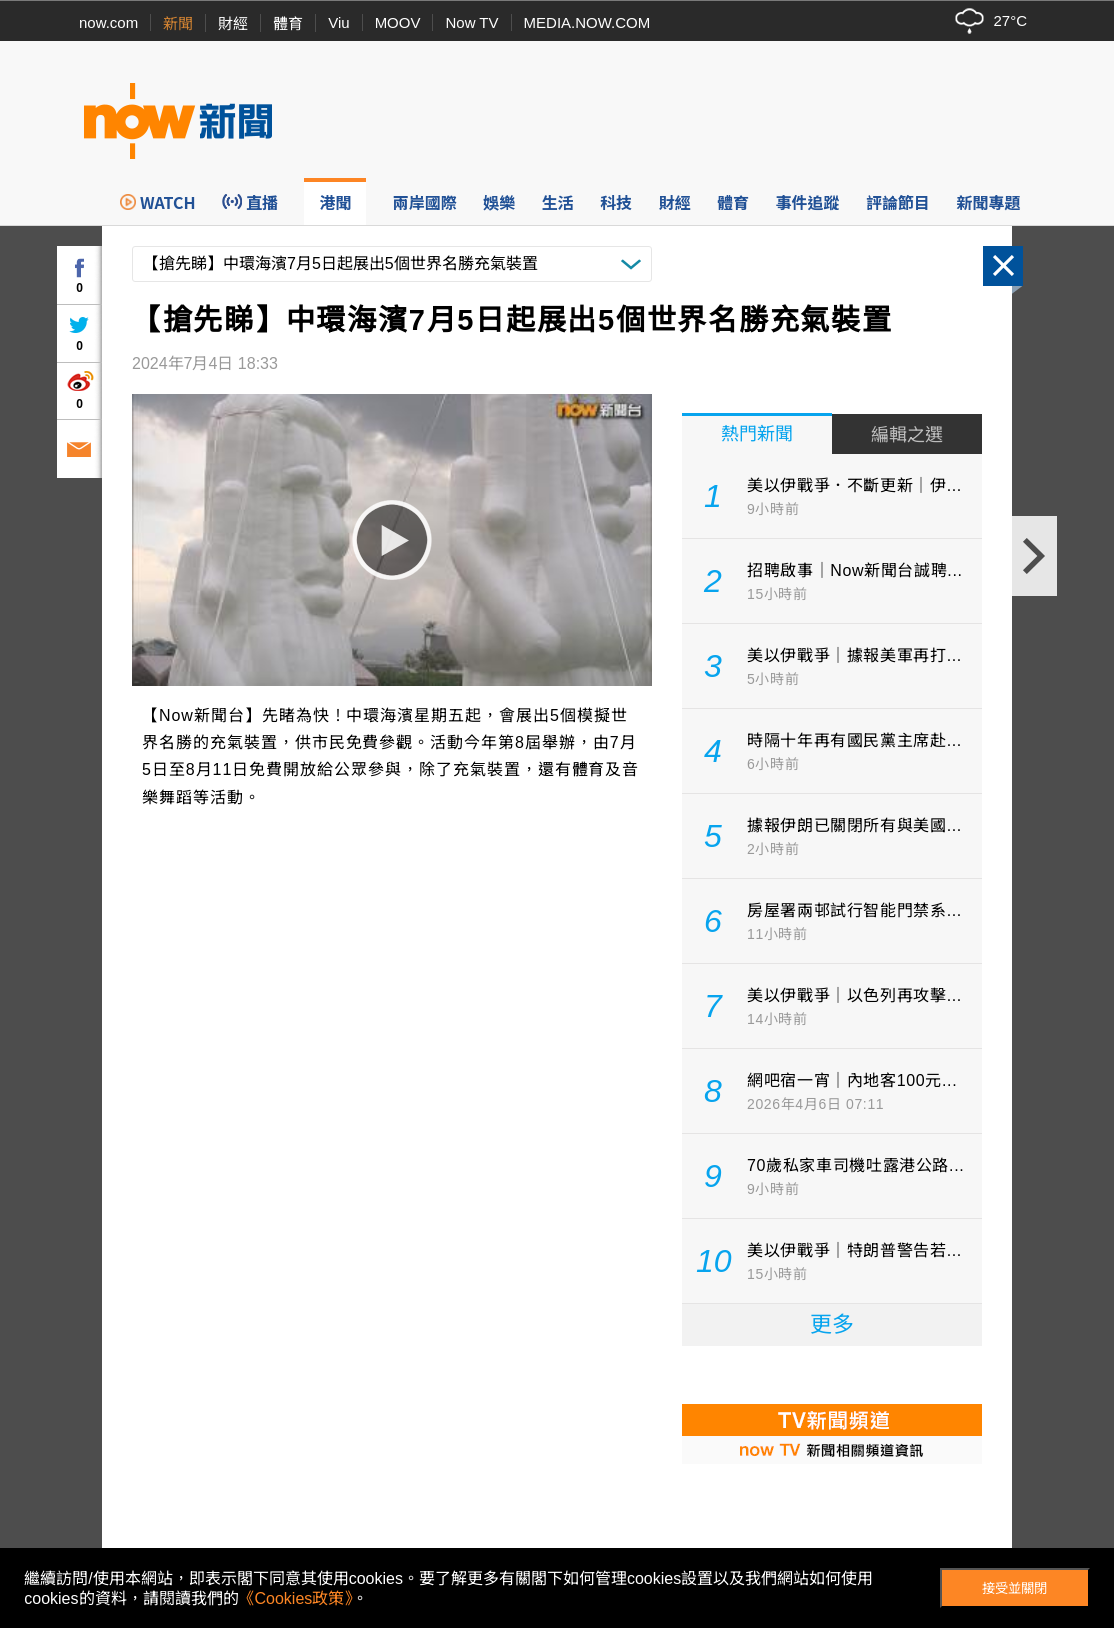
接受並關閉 (1014, 1588)
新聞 (178, 23)
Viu (338, 22)
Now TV (471, 22)
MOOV (398, 22)
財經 (233, 23)
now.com (108, 22)
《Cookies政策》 (296, 1598)
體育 (288, 23)
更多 (832, 1324)
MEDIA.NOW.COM (587, 22)
